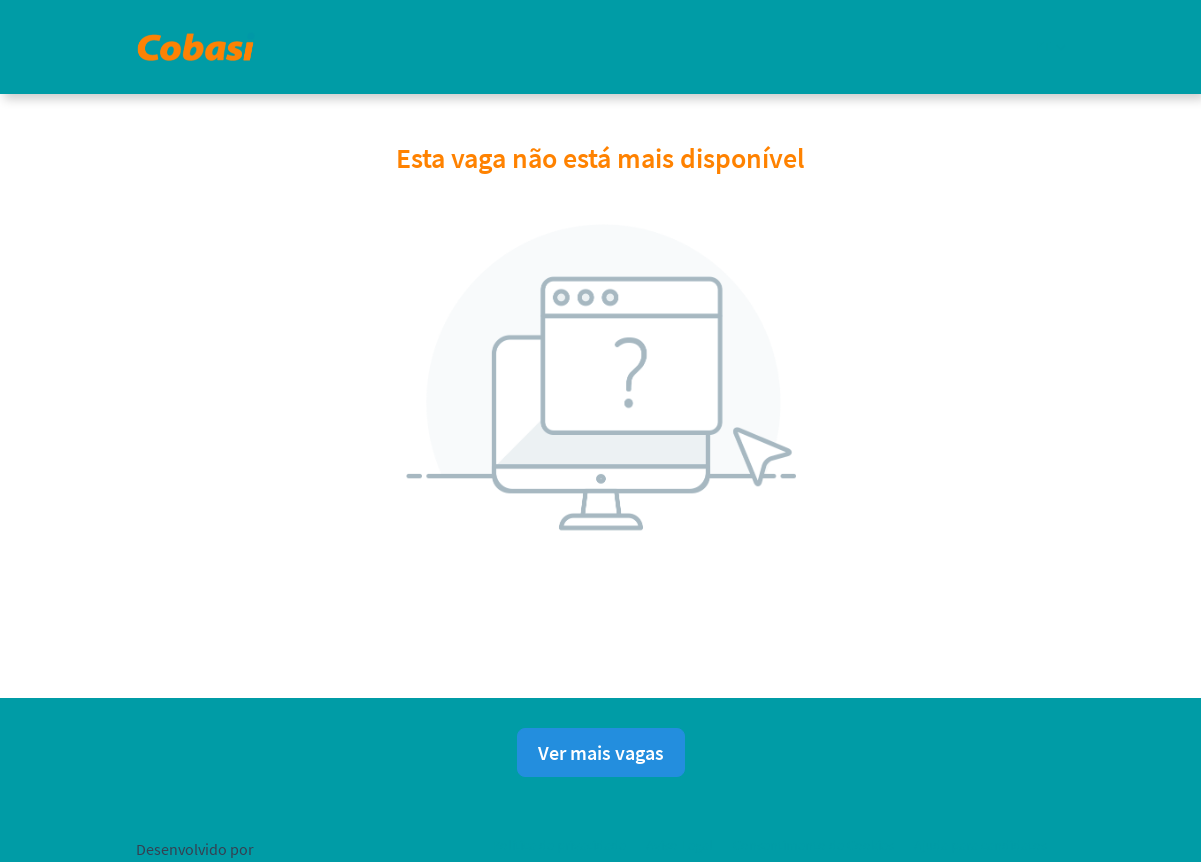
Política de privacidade (559, 845)
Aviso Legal (679, 845)
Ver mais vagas (601, 752)
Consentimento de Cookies (813, 845)
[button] (1050, 46)
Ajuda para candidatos (980, 845)
